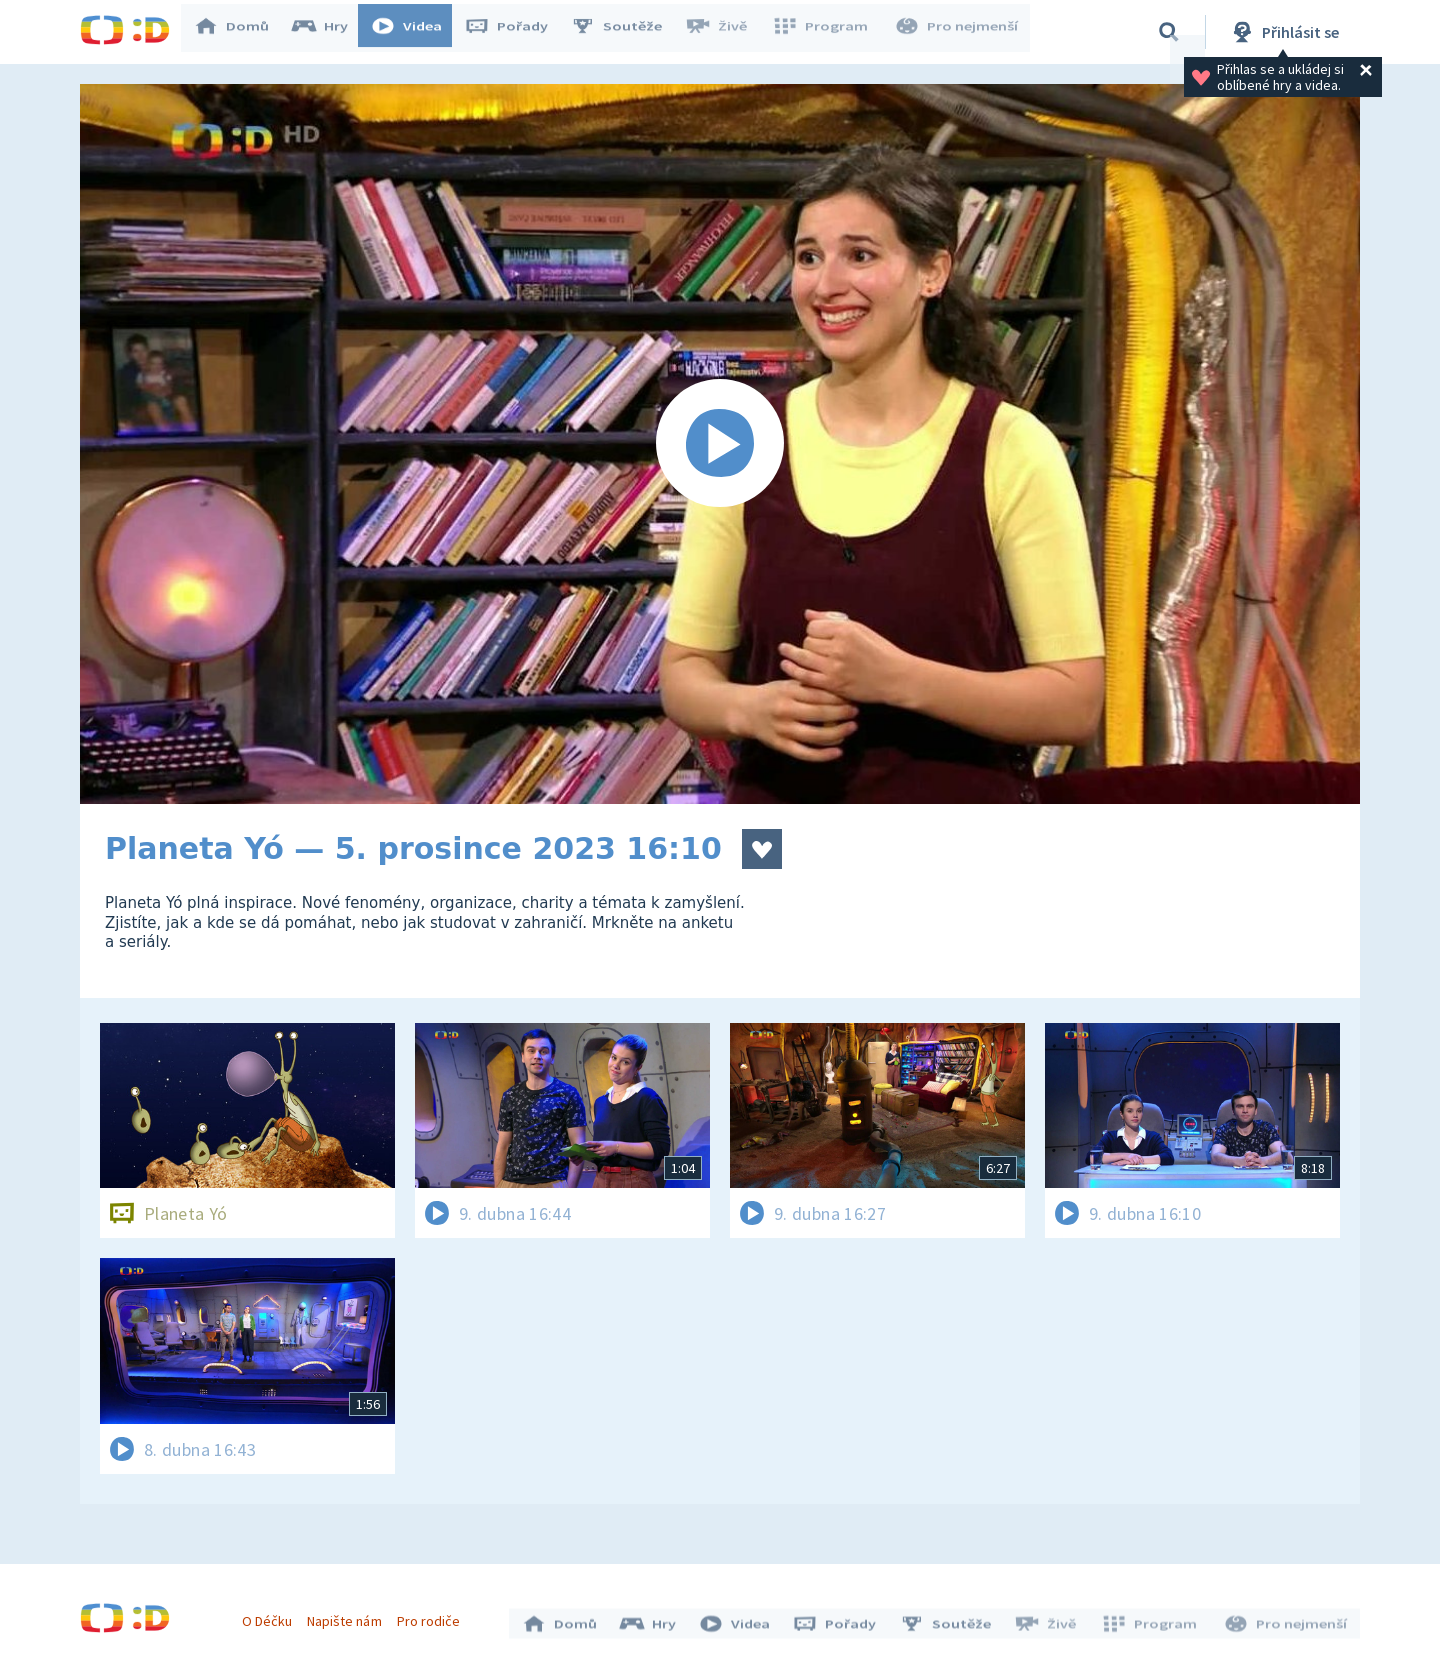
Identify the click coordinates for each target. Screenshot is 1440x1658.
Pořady (516, 32)
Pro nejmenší (958, 32)
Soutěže (626, 32)
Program (826, 32)
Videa (416, 32)
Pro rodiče (433, 1616)
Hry (329, 32)
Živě (725, 32)
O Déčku (272, 1616)
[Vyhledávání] (1169, 32)
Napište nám (349, 1616)
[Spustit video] (720, 444)
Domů (241, 32)
